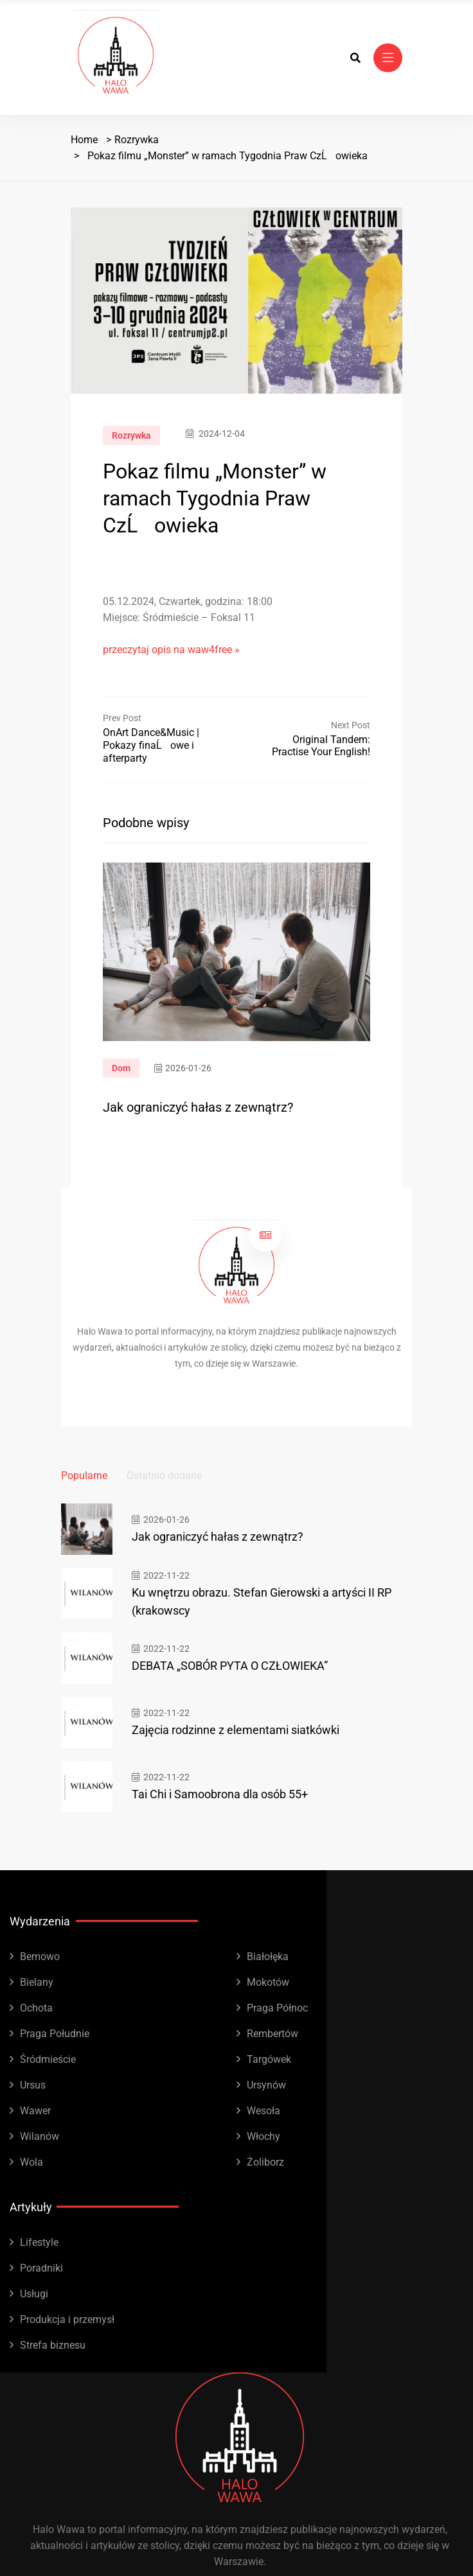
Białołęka (268, 1956)
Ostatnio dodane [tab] (164, 1475)
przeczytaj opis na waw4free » (171, 650)
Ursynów (266, 2085)
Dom (121, 1068)
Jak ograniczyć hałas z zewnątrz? (198, 1107)
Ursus (33, 2085)
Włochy (263, 2136)
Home (84, 140)
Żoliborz (265, 2162)
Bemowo (40, 1956)
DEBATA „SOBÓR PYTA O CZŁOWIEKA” (230, 1665)
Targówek (269, 2059)
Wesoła (263, 2111)
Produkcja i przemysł (67, 2319)
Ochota (36, 2008)
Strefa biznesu (52, 2345)
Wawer (35, 2111)
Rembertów (272, 2034)
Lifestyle (39, 2242)
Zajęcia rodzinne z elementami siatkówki (235, 1730)
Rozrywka (136, 140)
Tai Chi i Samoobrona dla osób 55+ (220, 1794)
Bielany (36, 1982)
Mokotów (268, 1982)
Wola (31, 2162)
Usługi (34, 2294)
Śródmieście (48, 2059)
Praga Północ (277, 2008)
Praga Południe (54, 2034)
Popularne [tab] (84, 1475)
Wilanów (39, 2136)
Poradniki (41, 2268)
